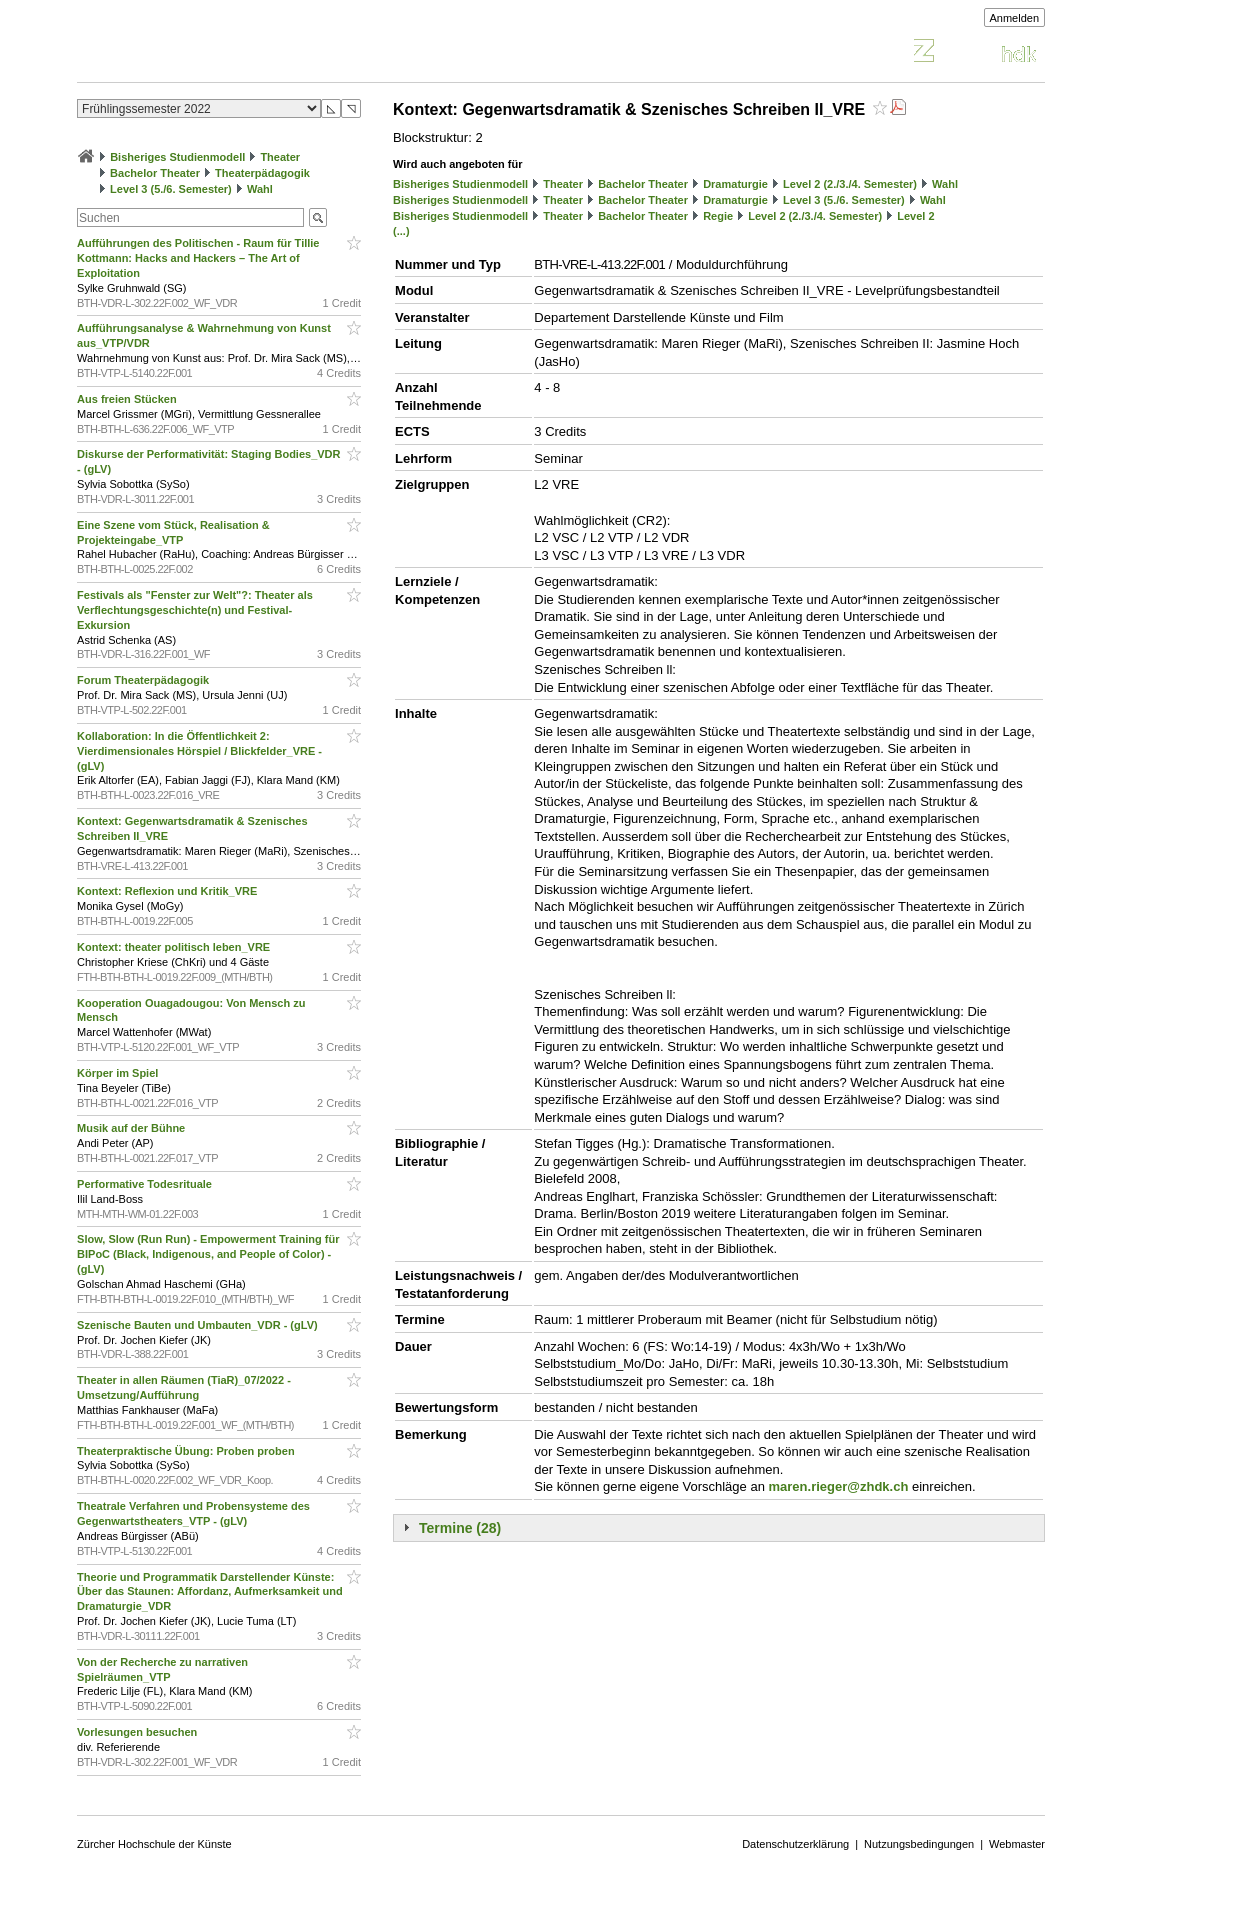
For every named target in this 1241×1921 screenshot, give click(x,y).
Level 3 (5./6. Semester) (171, 189)
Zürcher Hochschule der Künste (154, 1844)
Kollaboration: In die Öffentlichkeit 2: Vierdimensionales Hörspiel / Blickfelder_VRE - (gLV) (199, 751)
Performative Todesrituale (146, 1184)
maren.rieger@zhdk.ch (839, 1486)
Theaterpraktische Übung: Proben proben (187, 1451)
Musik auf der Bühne (132, 1128)
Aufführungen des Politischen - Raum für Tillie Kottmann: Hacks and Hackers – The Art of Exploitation (198, 258)
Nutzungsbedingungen (919, 1844)
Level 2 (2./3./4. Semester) (850, 184)
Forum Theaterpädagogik (144, 680)
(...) (401, 231)
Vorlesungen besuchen (138, 1732)
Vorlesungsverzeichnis (224, 53)
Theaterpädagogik (262, 173)
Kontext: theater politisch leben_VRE (175, 947)
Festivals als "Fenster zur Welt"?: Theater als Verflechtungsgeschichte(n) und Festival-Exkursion (195, 610)
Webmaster (1017, 1844)
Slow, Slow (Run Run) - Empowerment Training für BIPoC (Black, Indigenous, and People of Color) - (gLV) (208, 1254)
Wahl (260, 189)
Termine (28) (460, 1528)
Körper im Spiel (119, 1073)
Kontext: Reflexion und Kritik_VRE (168, 891)
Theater (280, 157)
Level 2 (915, 216)
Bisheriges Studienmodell (177, 157)
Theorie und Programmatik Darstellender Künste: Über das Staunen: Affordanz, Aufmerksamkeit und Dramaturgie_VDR (210, 1592)
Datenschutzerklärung (795, 1844)
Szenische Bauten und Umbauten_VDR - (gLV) (199, 1325)
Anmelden (1015, 18)
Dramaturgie (735, 184)
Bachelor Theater (155, 173)
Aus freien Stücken (128, 399)
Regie (718, 216)
